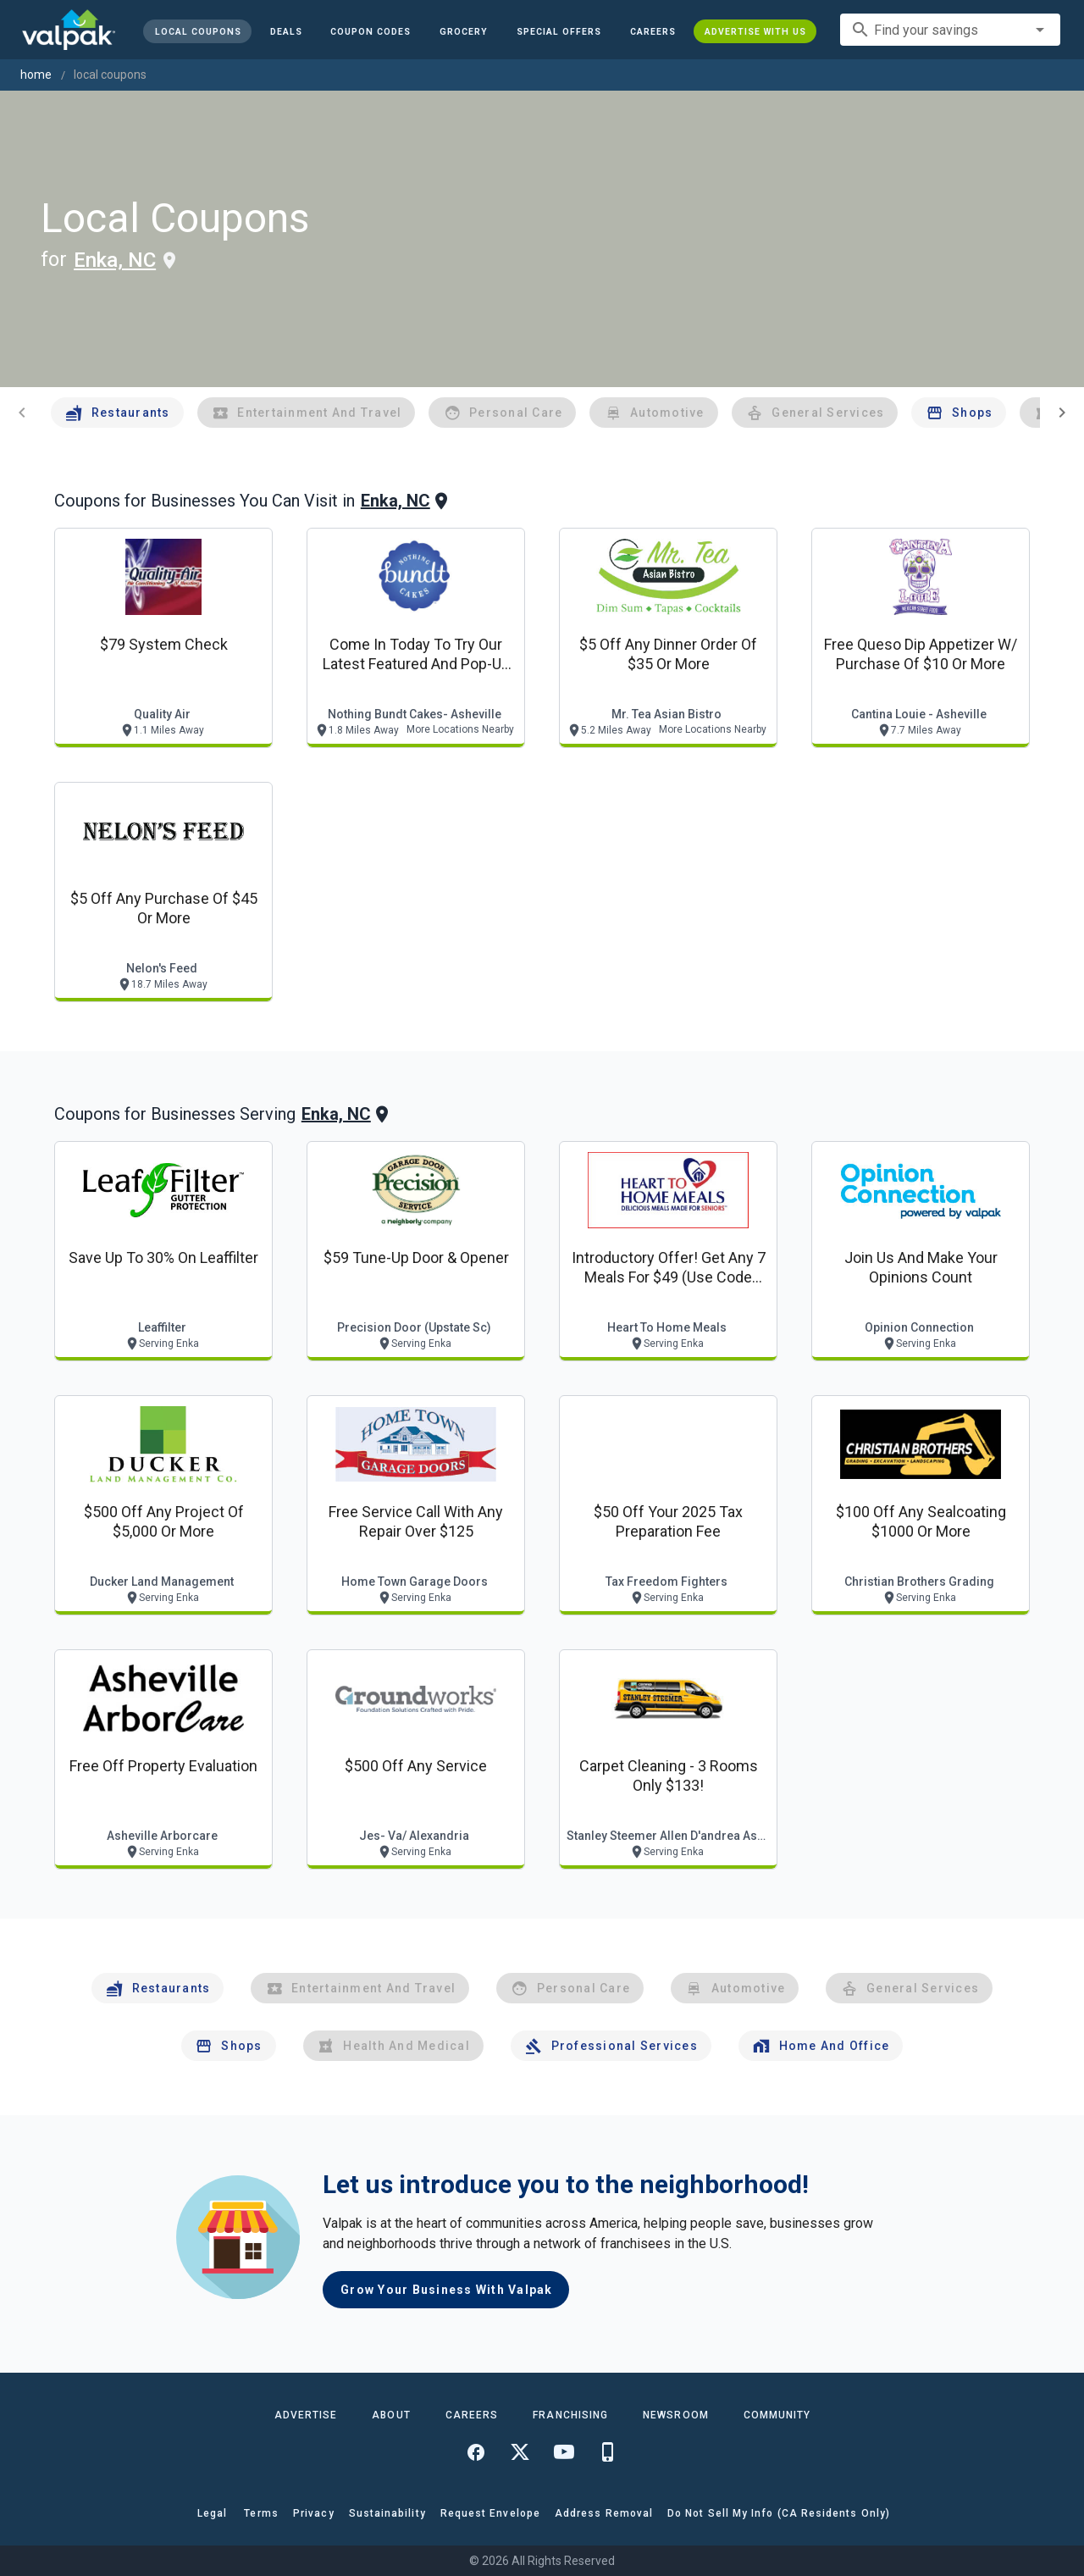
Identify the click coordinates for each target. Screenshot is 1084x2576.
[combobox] (950, 30)
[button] (559, 31)
